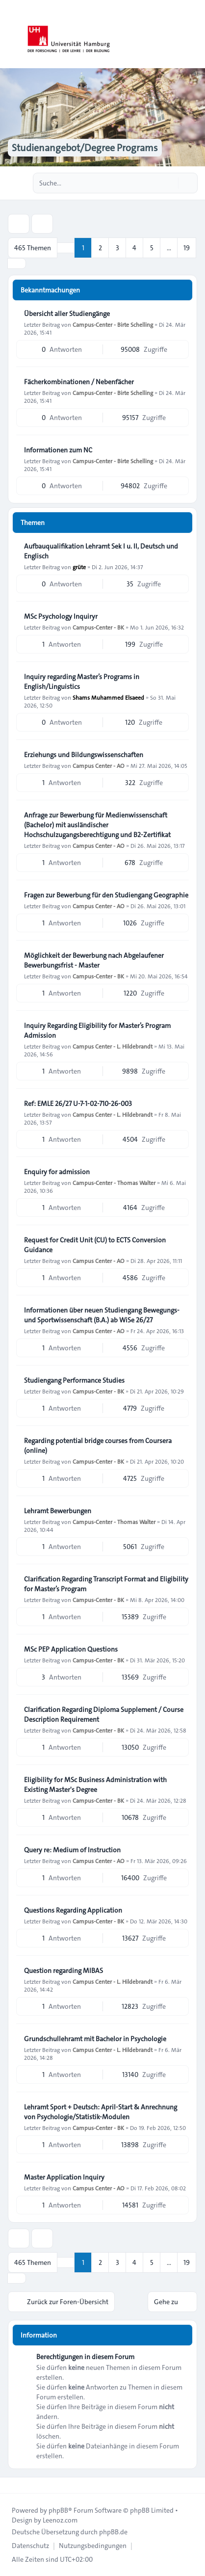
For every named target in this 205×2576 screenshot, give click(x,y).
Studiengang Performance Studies (74, 1380)
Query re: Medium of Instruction (72, 1850)
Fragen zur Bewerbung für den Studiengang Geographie (106, 895)
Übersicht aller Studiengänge (67, 313)
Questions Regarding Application (73, 1910)
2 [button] (100, 248)
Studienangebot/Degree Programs (85, 148)
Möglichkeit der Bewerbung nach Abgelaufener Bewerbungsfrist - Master (94, 960)
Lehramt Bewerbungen (57, 1511)
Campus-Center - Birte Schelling (113, 324)
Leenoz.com (60, 2520)
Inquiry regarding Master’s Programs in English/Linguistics (81, 681)
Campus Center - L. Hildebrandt (113, 1046)
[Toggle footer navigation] (12, 2485)
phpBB (58, 2510)
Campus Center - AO (99, 765)
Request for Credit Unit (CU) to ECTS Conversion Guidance (95, 1245)
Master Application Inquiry (64, 2177)
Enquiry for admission (57, 1172)
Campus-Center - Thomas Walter (114, 1182)
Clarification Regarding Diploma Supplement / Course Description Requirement (103, 1714)
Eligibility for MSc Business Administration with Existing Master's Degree (95, 1784)
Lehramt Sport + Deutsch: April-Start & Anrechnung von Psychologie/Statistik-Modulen (100, 2112)
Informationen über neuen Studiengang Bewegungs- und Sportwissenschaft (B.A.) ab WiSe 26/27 (101, 1315)
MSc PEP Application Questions (71, 1649)
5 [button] (152, 248)
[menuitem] (30, 2545)
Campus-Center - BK (98, 627)
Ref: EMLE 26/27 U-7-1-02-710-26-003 (78, 1103)
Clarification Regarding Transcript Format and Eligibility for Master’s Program (106, 1584)
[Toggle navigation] (193, 34)
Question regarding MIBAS (63, 1970)
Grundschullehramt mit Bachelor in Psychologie (95, 2039)
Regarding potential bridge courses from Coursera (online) (98, 1445)
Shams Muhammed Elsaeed (108, 697)
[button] (16, 263)
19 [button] (186, 248)
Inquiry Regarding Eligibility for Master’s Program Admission (97, 1030)
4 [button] (134, 248)
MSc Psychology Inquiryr (61, 616)
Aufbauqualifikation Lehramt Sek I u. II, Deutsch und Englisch (101, 551)
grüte (79, 566)
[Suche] (169, 183)
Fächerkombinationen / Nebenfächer (79, 382)
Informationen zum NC (58, 450)
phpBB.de (113, 2532)
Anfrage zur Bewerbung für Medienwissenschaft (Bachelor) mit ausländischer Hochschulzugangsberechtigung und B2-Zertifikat (97, 825)
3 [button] (117, 248)
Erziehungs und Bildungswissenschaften (83, 755)
